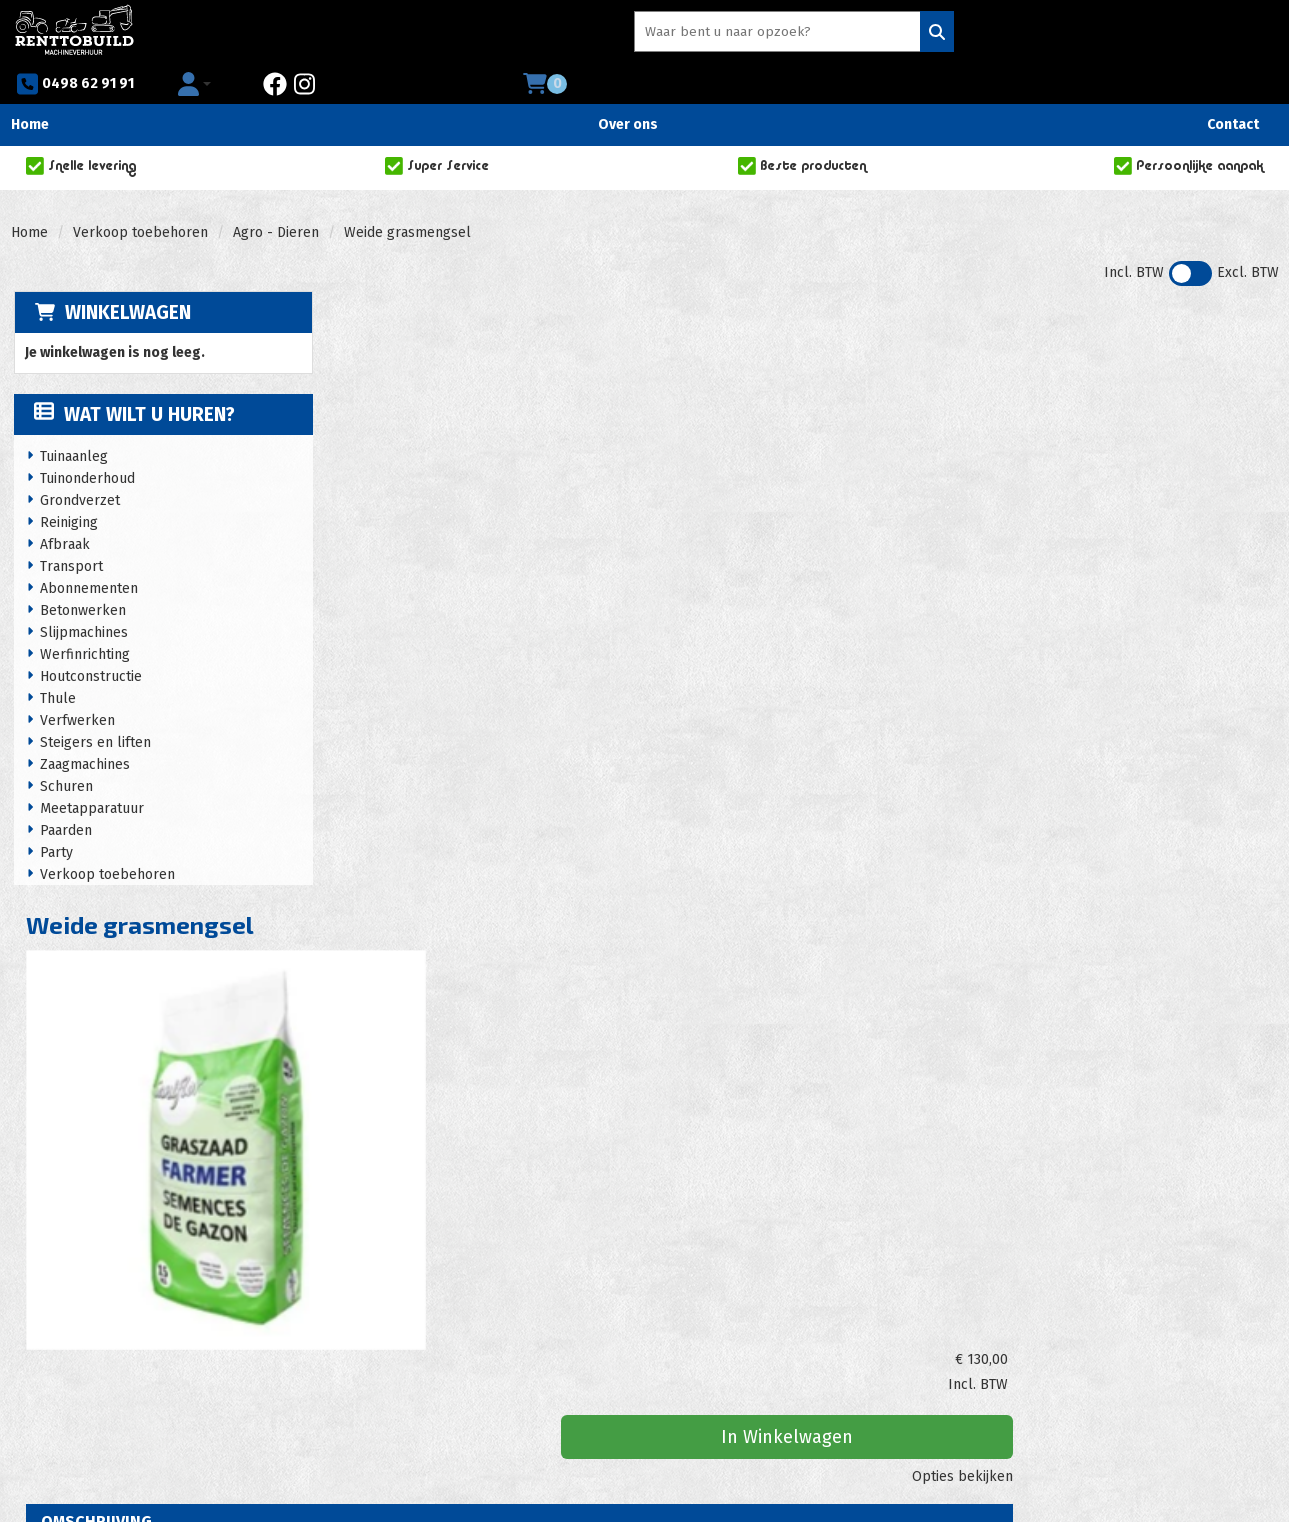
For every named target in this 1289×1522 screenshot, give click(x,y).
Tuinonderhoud (85, 442)
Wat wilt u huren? (132, 378)
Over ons (628, 87)
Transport (69, 530)
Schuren (64, 750)
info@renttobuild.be (99, 1360)
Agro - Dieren (276, 195)
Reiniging (67, 486)
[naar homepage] (74, 30)
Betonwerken (81, 574)
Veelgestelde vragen (727, 1280)
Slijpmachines (82, 596)
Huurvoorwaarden (400, 1320)
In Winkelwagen (1120, 386)
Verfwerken (75, 684)
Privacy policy (387, 1340)
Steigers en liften (93, 706)
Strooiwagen (633, 1013)
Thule (56, 662)
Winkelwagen (125, 275)
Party (54, 816)
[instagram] (1063, 34)
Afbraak (63, 508)
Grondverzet (78, 464)
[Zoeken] (714, 33)
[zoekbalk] (579, 33)
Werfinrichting (83, 618)
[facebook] (1034, 34)
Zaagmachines (83, 728)
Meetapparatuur (90, 772)
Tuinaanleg (72, 420)
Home (30, 87)
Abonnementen (87, 552)
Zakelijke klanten (715, 1300)
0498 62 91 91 (826, 34)
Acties (362, 1300)
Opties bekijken (1213, 425)
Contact (1233, 87)
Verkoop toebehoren (140, 195)
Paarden (64, 794)
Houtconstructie (89, 640)
